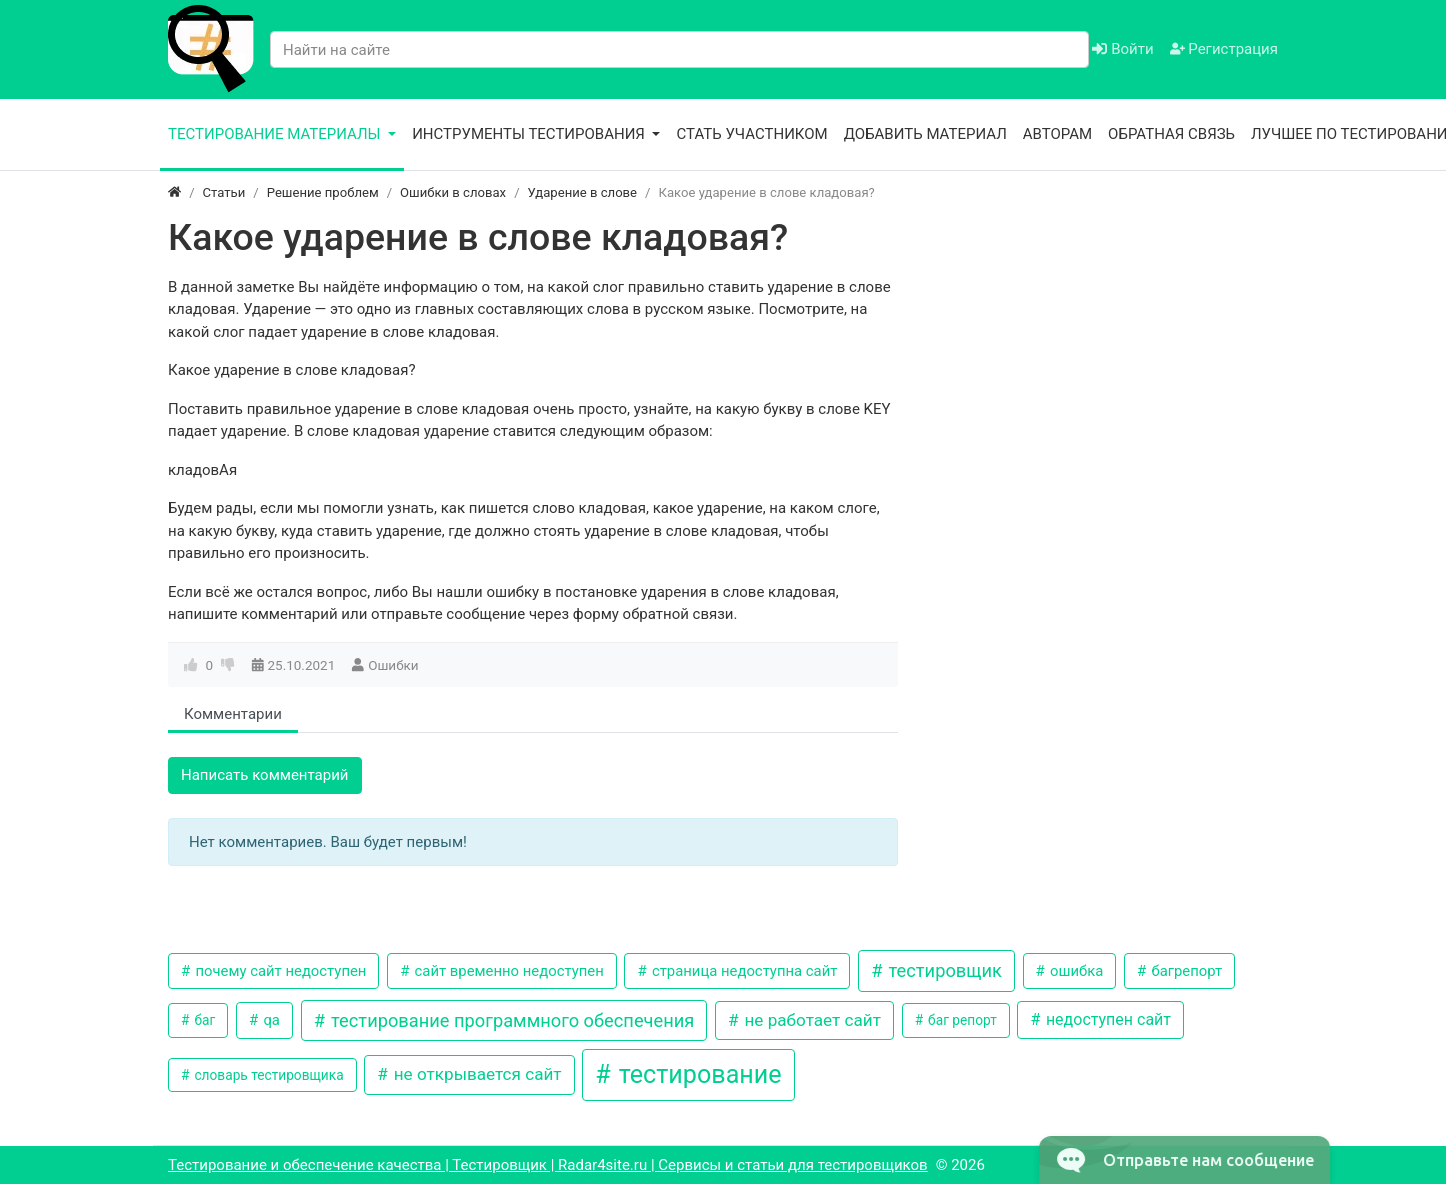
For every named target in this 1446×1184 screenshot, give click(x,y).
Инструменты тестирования (530, 134)
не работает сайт (810, 1020)
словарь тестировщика (267, 1075)
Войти (1122, 49)
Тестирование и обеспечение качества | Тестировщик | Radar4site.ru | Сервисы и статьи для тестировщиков (548, 1165)
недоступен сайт (1106, 1019)
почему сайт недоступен (279, 971)
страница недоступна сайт (742, 971)
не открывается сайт (476, 1074)
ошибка (1074, 971)
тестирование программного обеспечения (511, 1020)
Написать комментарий (265, 775)
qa (270, 1020)
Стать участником (751, 134)
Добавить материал (925, 134)
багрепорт (1185, 971)
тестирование (696, 1074)
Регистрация (1224, 49)
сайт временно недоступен (507, 971)
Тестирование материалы (276, 134)
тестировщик (943, 970)
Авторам (1057, 134)
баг (203, 1020)
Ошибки (393, 665)
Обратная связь (1171, 134)
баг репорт (961, 1020)
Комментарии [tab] (233, 714)
